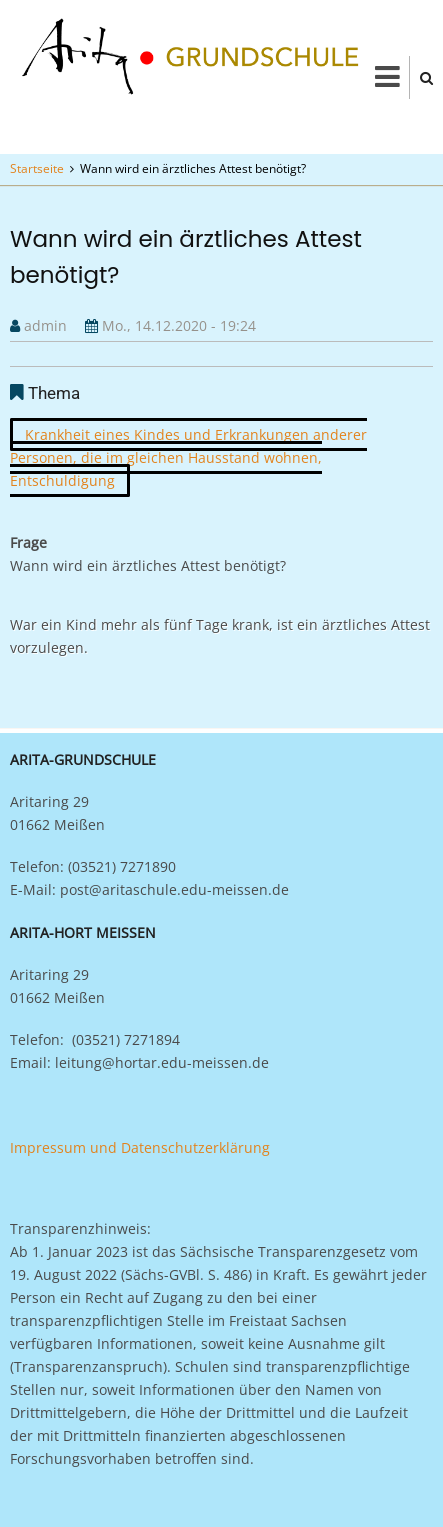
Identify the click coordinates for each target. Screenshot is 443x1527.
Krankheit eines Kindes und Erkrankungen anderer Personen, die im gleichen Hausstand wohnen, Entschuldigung (188, 457)
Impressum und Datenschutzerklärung (140, 1147)
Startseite (37, 168)
